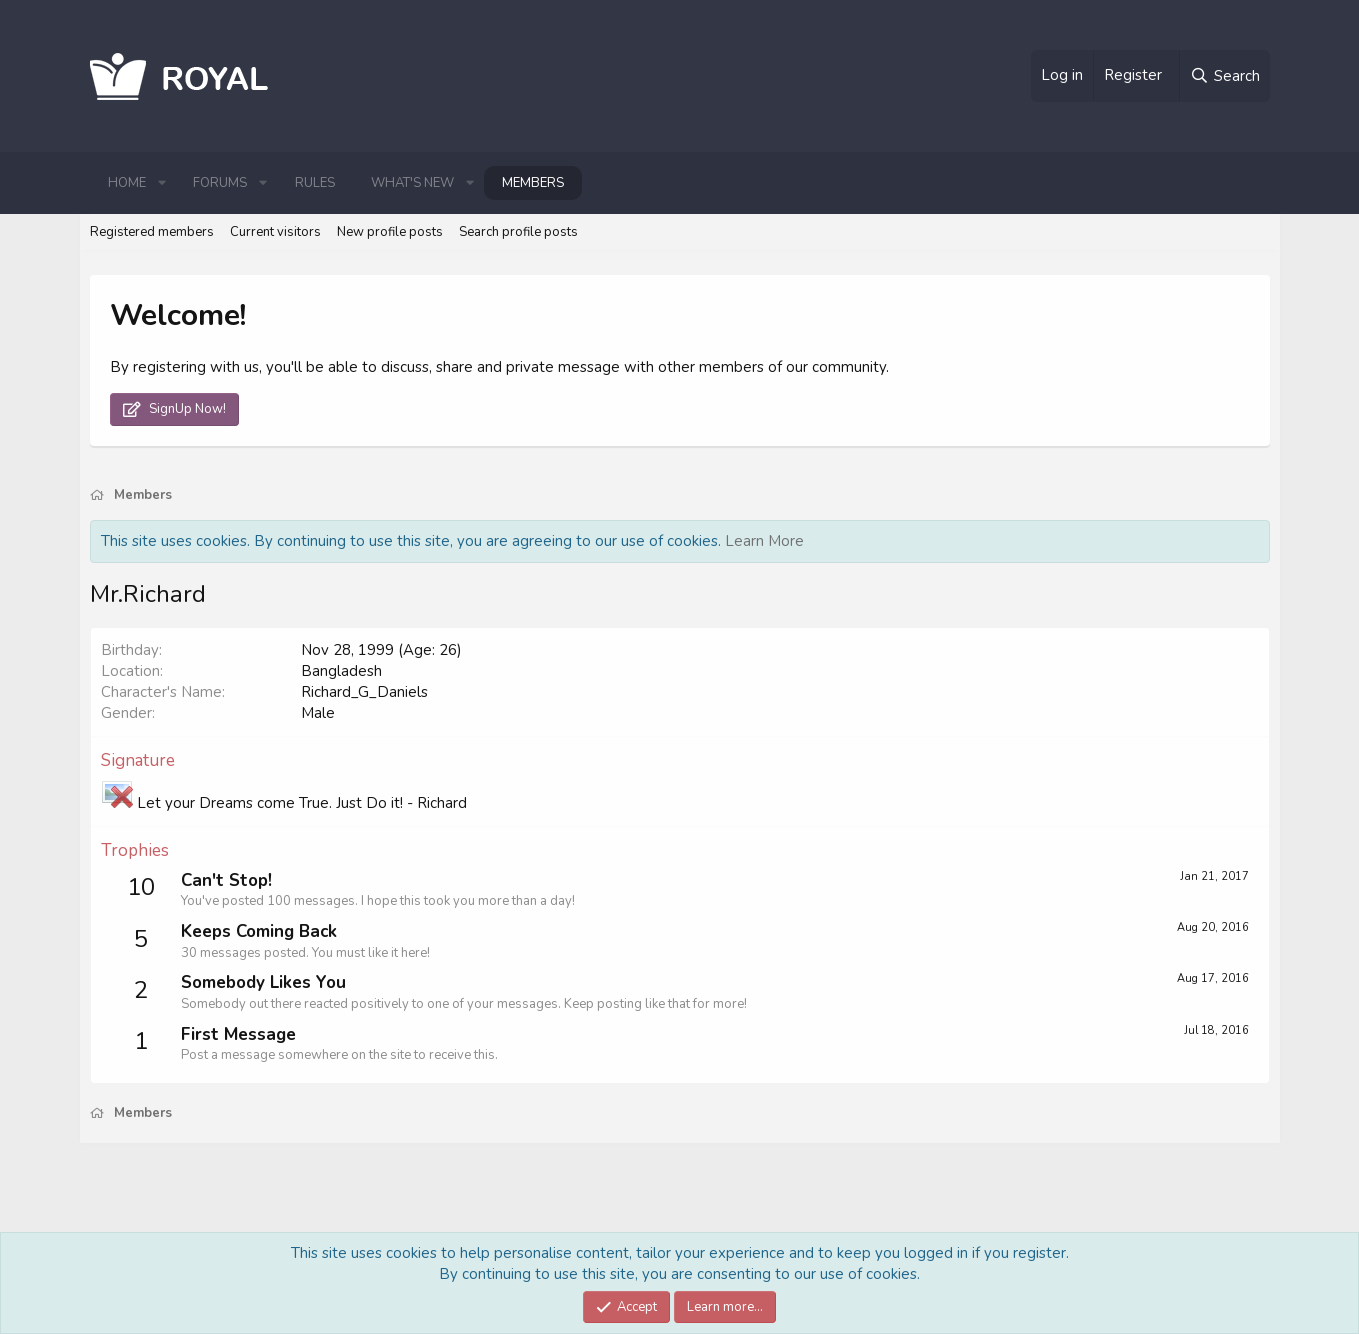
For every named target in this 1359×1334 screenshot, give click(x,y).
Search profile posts (518, 232)
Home (127, 183)
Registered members (152, 232)
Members (533, 183)
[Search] (1224, 76)
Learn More (764, 541)
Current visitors (275, 232)
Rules (315, 183)
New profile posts (390, 232)
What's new (412, 183)
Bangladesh (341, 671)
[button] (162, 183)
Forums (220, 183)
